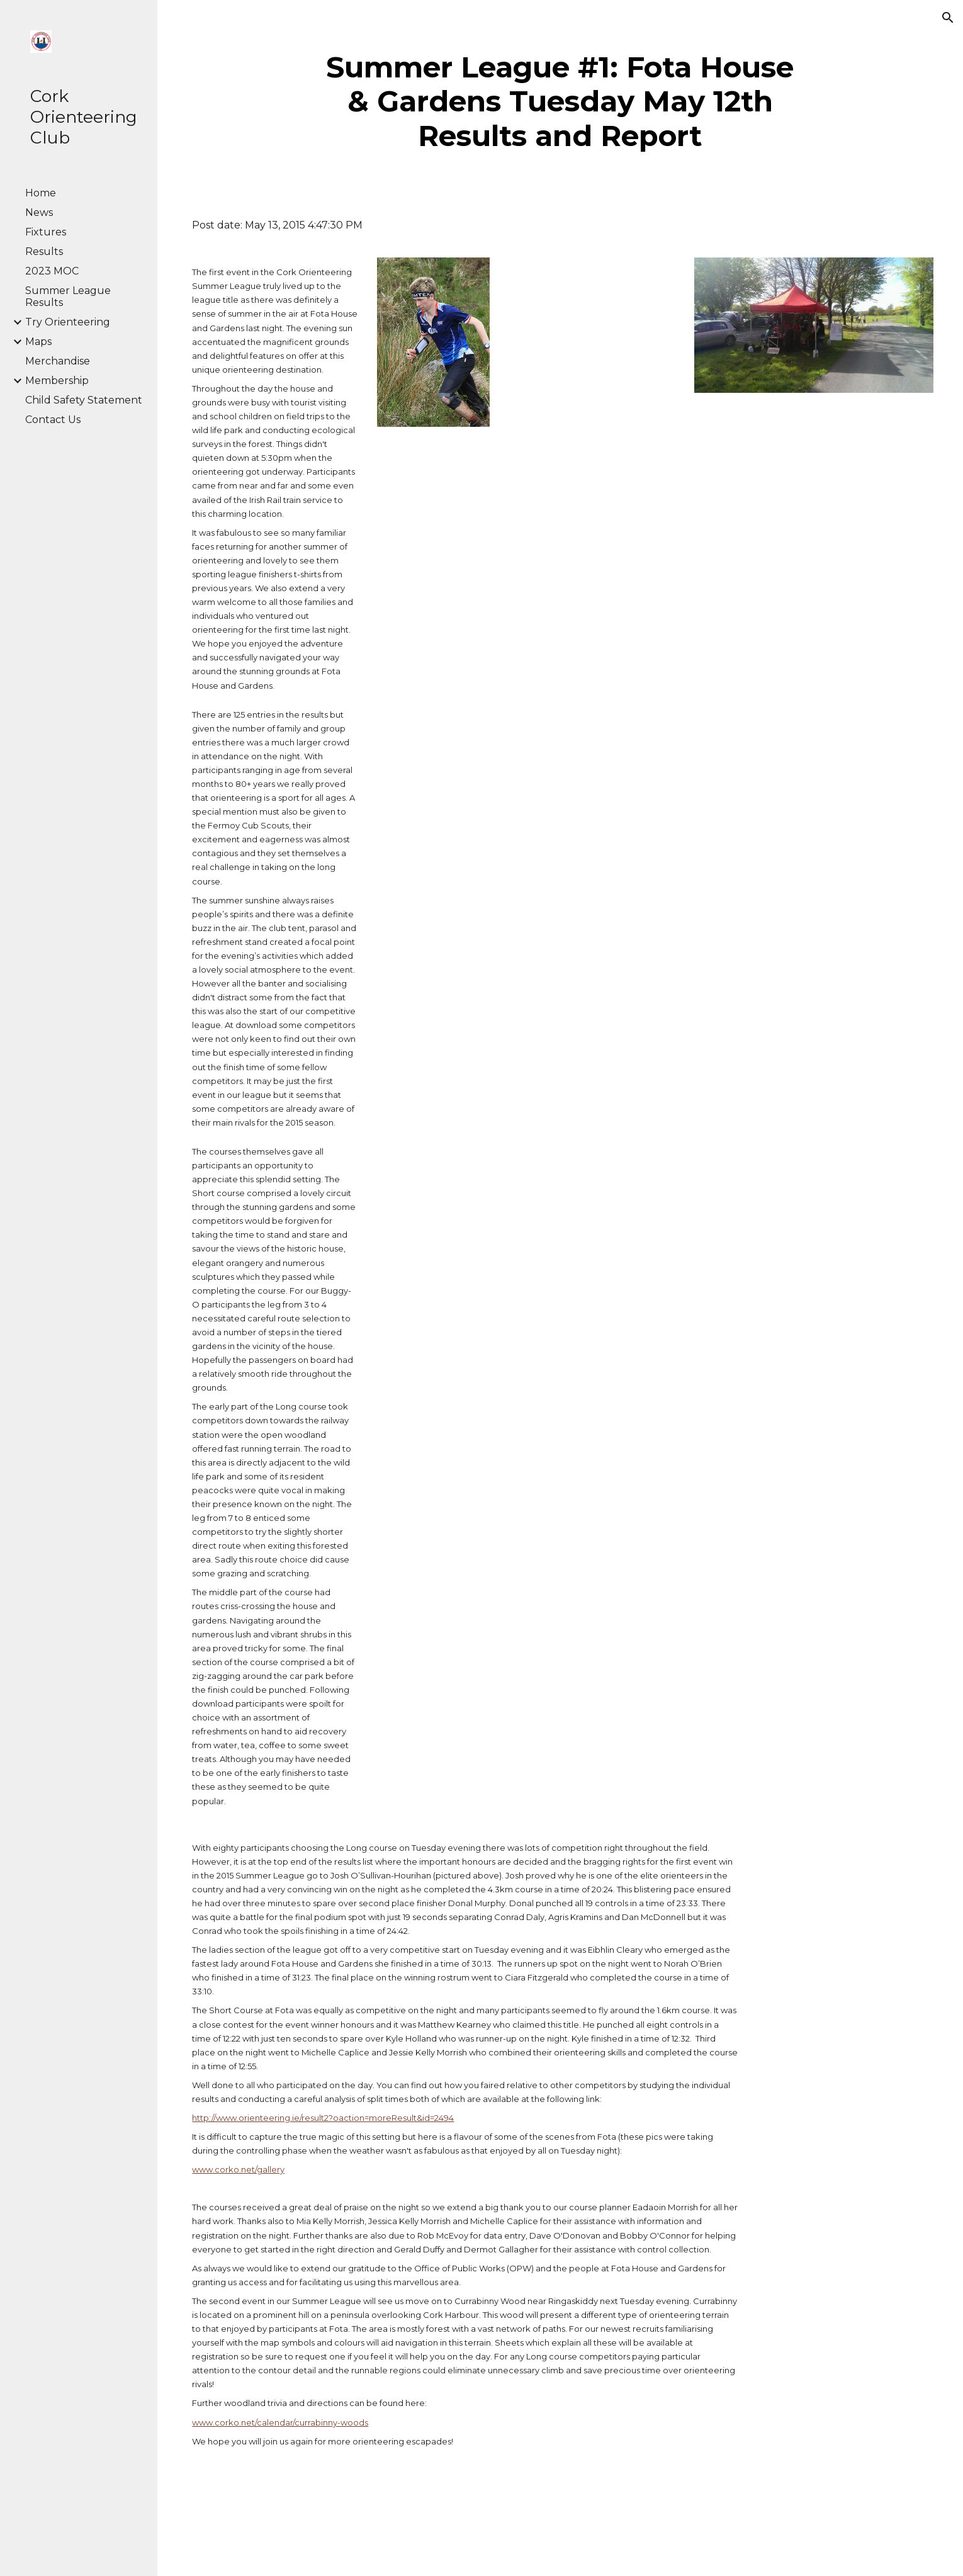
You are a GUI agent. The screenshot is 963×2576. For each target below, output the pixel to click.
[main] (560, 101)
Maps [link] (38, 341)
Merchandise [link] (57, 361)
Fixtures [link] (45, 232)
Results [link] (44, 251)
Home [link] (40, 193)
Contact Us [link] (53, 420)
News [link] (39, 212)
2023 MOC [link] (52, 271)
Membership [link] (57, 381)
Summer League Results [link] (68, 296)
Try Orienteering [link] (67, 322)
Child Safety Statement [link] (83, 400)
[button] (948, 18)
